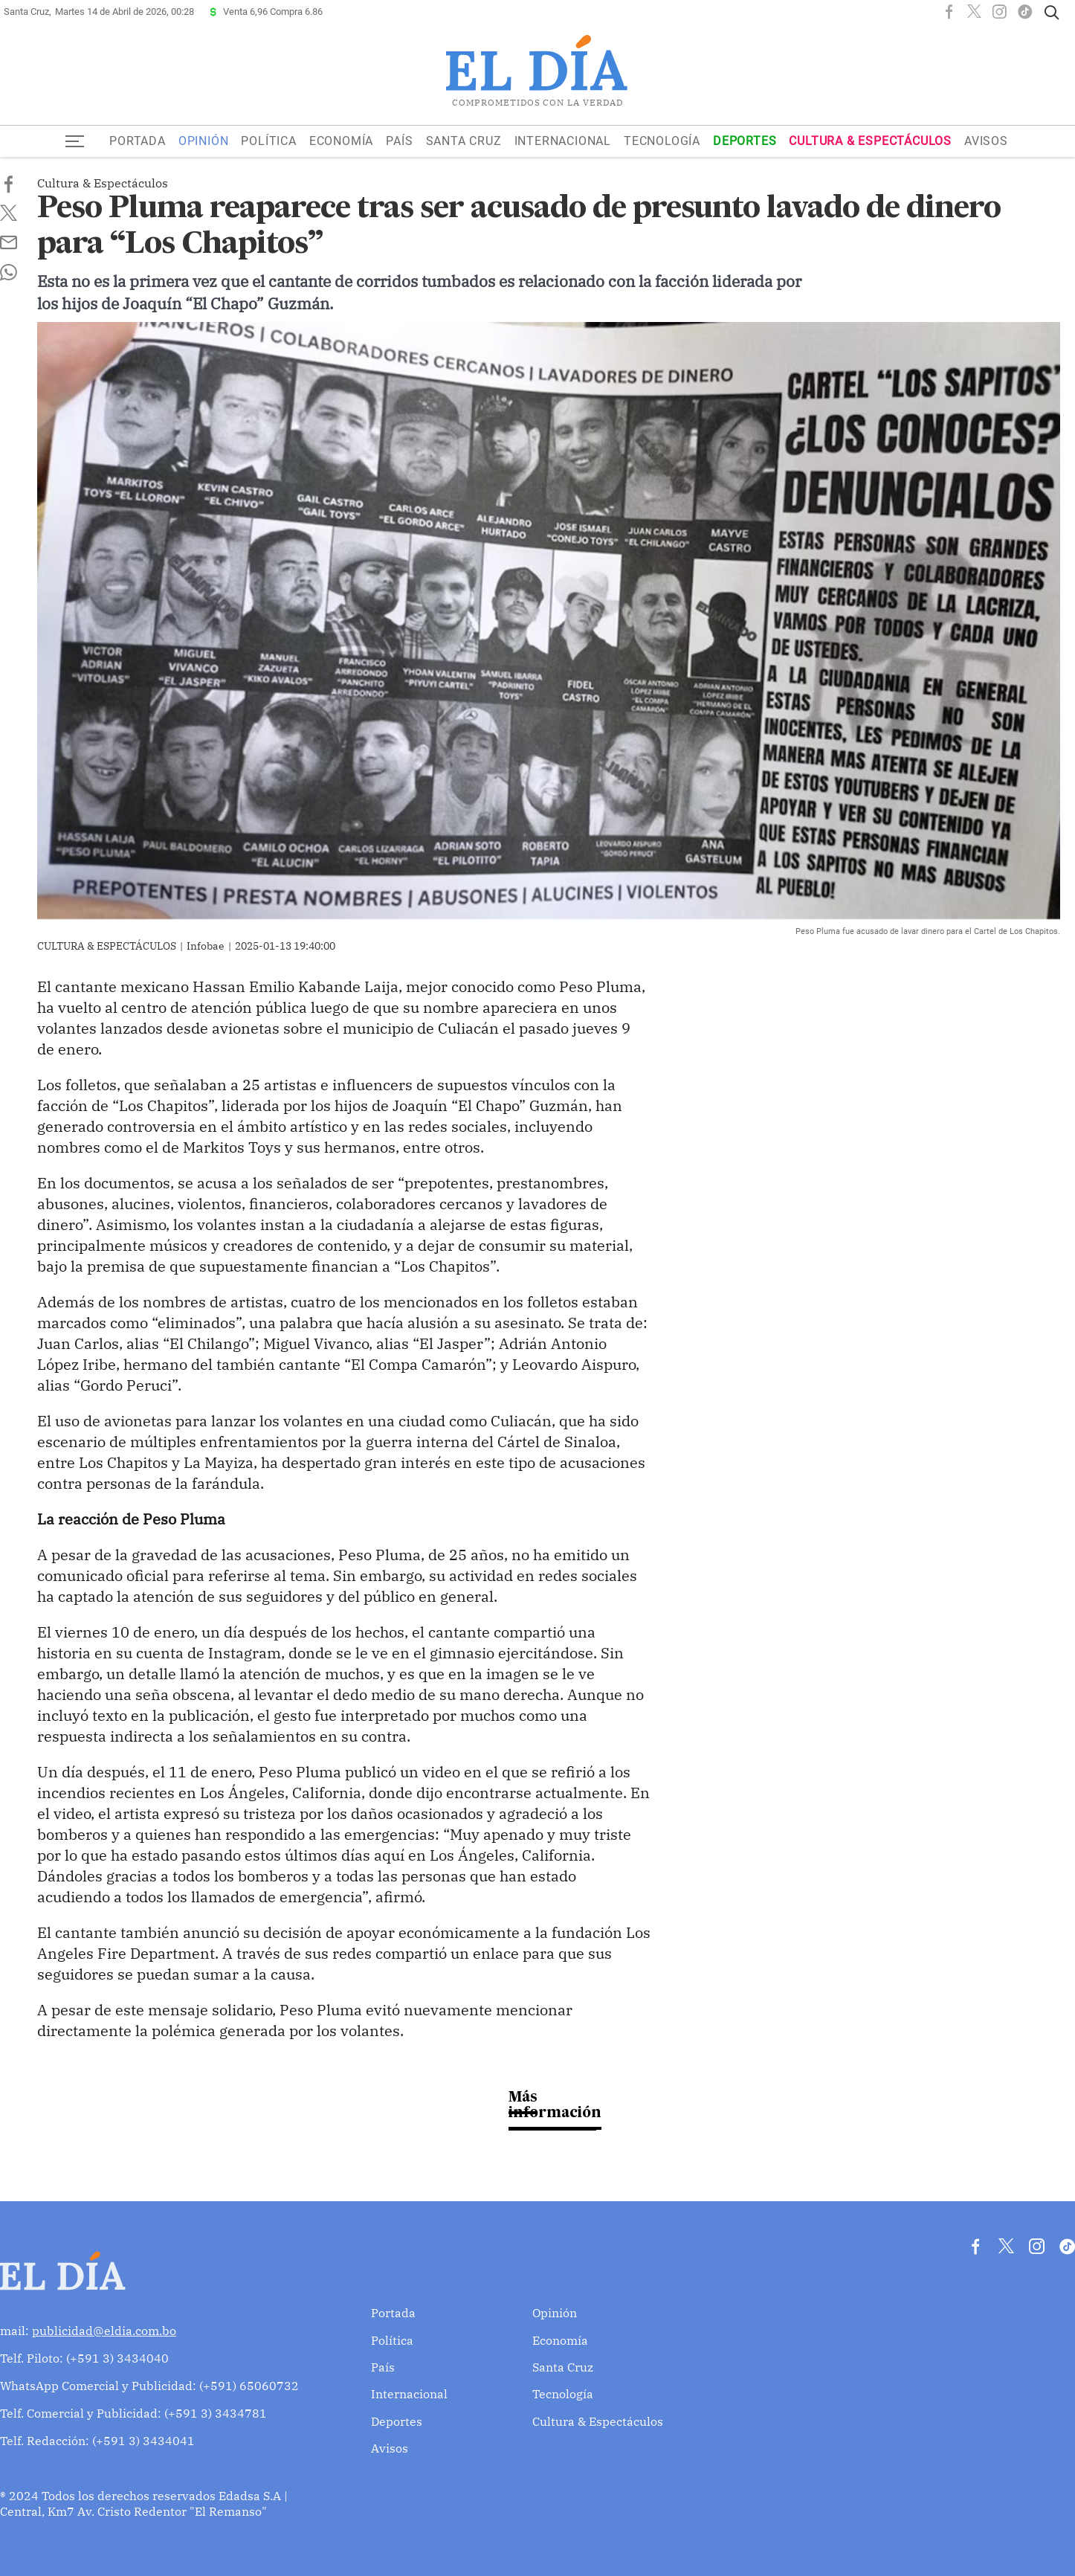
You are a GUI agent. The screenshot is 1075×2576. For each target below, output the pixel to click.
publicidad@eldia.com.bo (104, 2330)
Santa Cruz (464, 141)
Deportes (744, 141)
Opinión (203, 141)
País (399, 141)
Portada (137, 141)
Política (268, 141)
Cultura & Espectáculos (870, 141)
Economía (341, 141)
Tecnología (662, 141)
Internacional (562, 141)
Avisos (986, 141)
